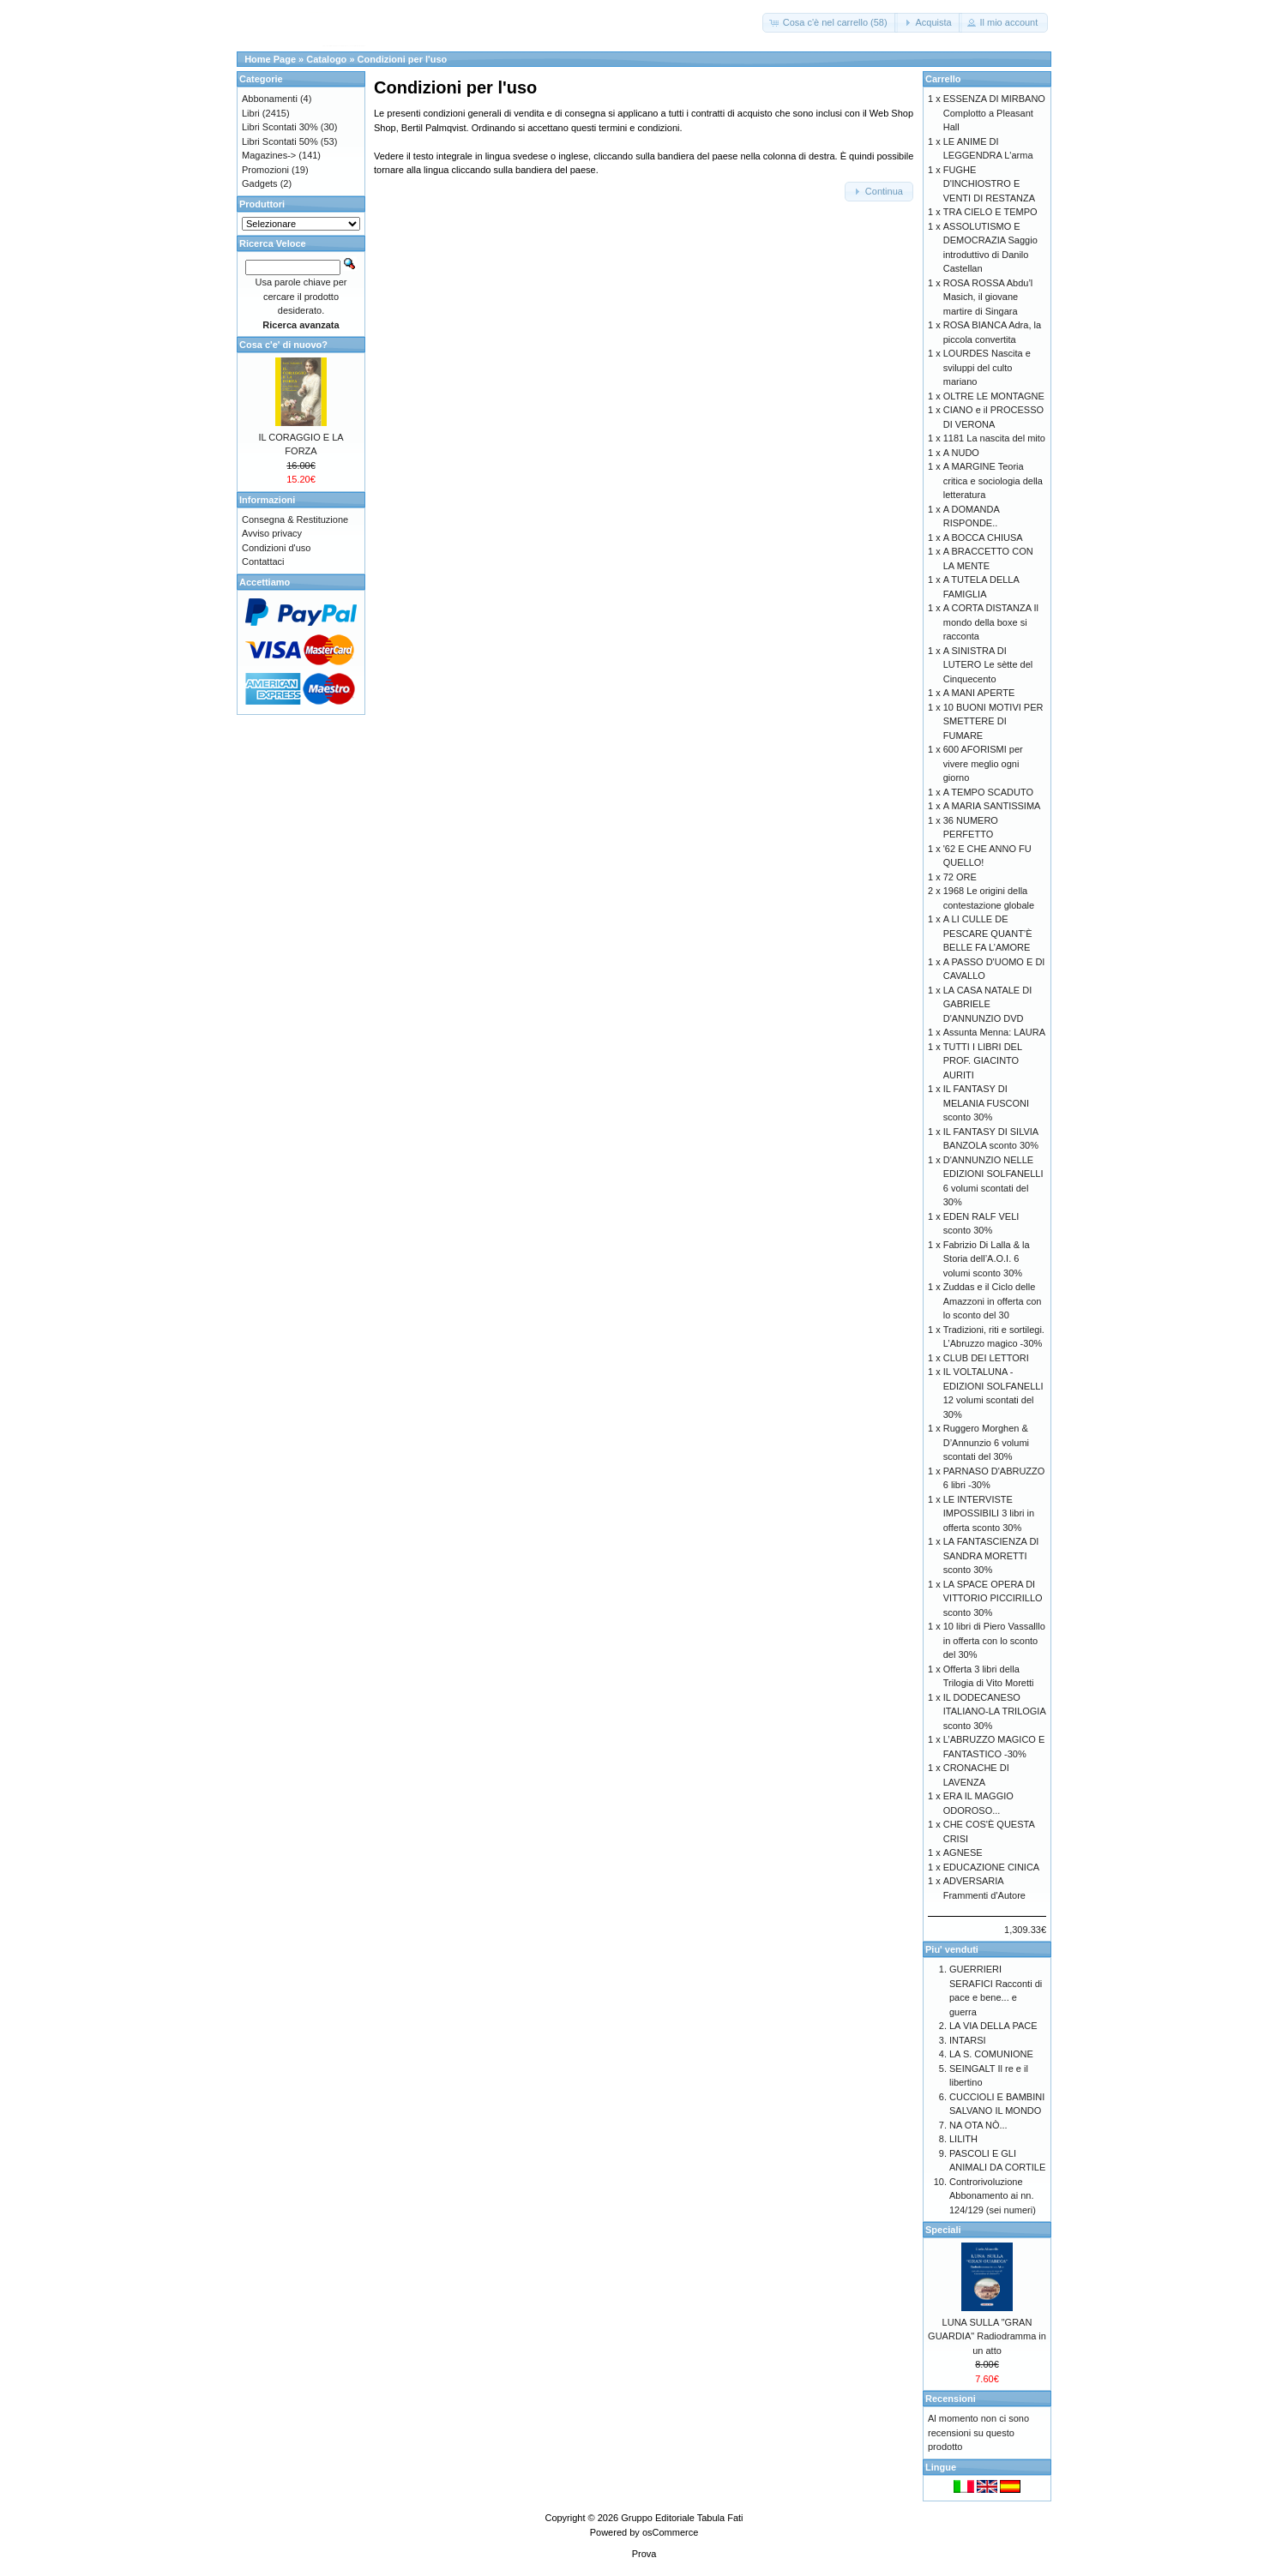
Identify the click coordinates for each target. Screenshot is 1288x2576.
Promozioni (265, 170)
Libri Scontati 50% (280, 141)
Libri (251, 113)
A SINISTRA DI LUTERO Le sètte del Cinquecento (988, 665)
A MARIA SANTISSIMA (992, 806)
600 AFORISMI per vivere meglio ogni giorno (983, 763)
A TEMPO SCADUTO (988, 792)
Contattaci (263, 561)
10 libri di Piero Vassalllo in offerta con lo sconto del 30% (994, 1640)
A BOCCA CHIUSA (983, 537)
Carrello (943, 79)
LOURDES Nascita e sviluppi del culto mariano (987, 367)
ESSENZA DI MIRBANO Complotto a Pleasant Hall (994, 112)
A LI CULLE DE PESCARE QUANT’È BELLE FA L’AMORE (987, 933)
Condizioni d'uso (276, 548)
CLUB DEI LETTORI (986, 1358)
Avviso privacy (272, 533)
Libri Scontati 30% (280, 127)
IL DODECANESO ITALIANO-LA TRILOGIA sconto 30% (994, 1711)
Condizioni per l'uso (403, 59)
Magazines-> (269, 155)
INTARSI (967, 2040)
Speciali (943, 2230)
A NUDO (961, 452)
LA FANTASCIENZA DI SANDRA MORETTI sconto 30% (991, 1555)
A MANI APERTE (979, 693)
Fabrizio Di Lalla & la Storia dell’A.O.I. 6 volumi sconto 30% (986, 1259)
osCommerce (670, 2532)
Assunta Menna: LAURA (994, 1032)
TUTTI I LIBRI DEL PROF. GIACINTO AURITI (982, 1061)
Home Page (270, 59)
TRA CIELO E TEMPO (990, 212)
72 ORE (960, 877)
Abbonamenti (270, 98)
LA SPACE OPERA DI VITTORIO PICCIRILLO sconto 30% (993, 1598)
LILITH (963, 2139)
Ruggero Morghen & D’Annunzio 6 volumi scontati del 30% (986, 1442)
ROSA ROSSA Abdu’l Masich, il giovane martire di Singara (988, 297)
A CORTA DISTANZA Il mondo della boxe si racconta (990, 622)
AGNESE (963, 1852)
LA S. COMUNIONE (991, 2054)
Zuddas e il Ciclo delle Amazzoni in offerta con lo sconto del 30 (992, 1301)
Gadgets (260, 183)
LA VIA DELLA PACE (993, 2026)
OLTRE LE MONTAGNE (993, 396)
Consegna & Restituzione (295, 519)
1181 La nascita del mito (994, 438)
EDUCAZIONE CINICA (991, 1867)
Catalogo (326, 59)
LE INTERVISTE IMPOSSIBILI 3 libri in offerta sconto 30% (988, 1513)
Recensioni (950, 2398)
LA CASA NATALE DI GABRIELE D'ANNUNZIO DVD (987, 1004)
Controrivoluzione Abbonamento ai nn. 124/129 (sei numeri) (992, 2196)
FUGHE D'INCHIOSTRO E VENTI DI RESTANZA (989, 184)
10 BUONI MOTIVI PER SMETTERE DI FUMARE (993, 721)
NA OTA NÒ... (978, 2125)
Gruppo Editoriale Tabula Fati (682, 2518)
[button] (830, 23)
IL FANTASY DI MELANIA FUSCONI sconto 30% (986, 1103)
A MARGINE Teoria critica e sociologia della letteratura (993, 480)
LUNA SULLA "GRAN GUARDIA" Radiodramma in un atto (987, 2336)
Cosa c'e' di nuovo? (283, 344)
